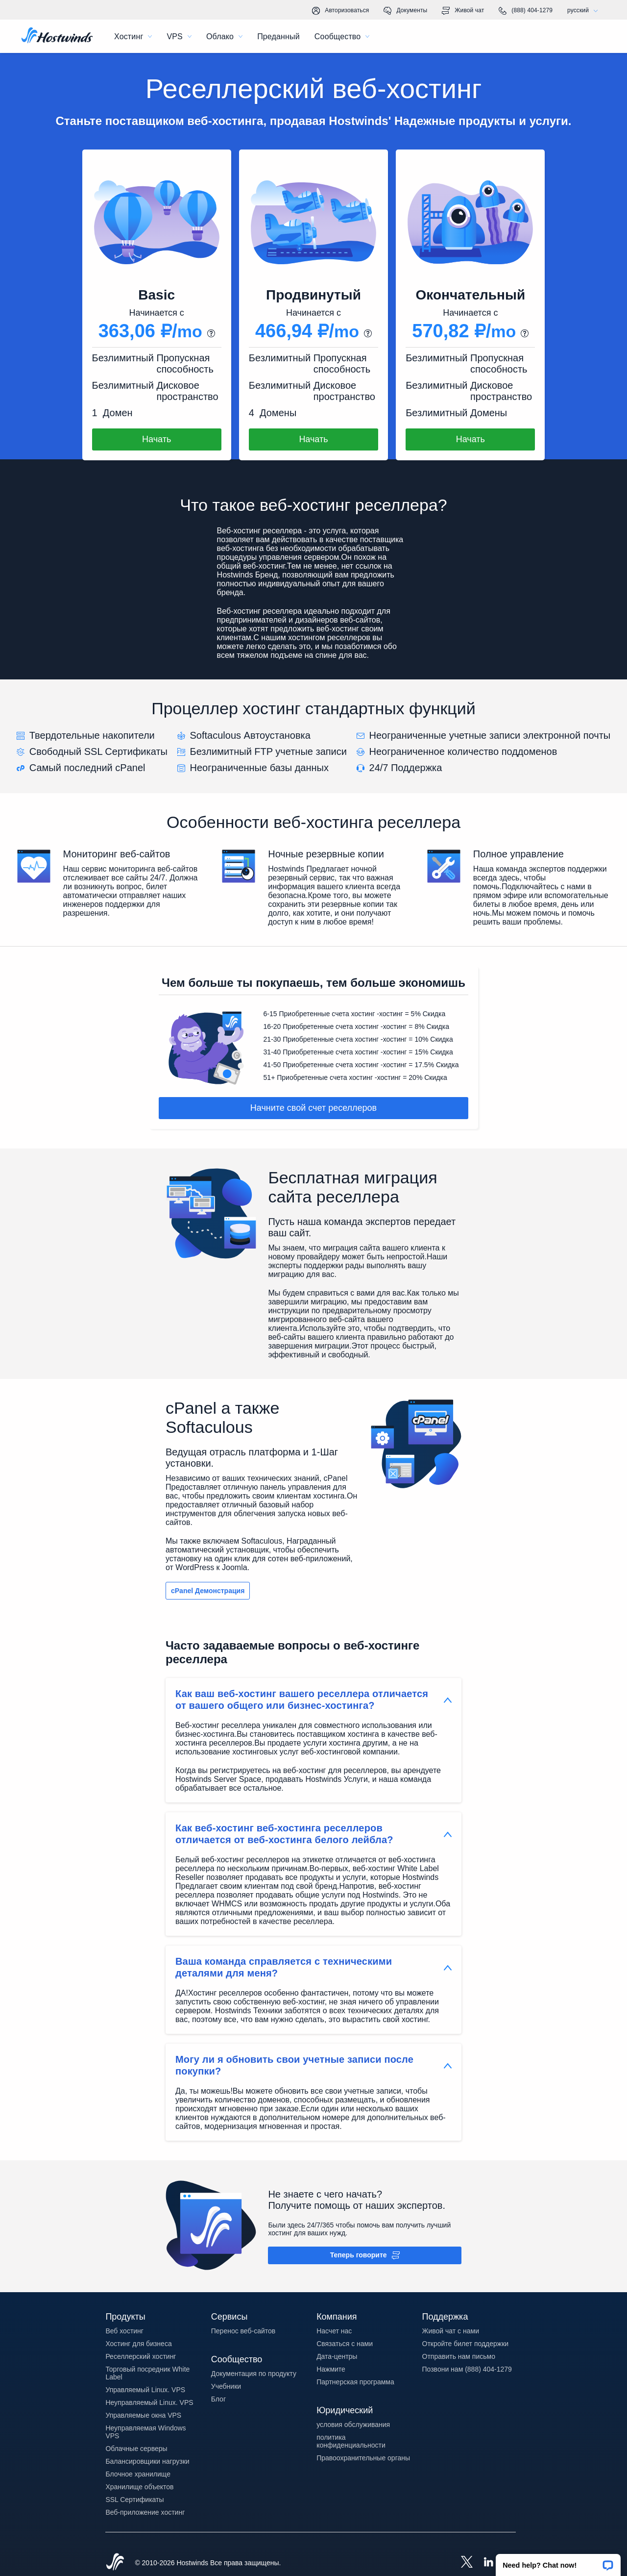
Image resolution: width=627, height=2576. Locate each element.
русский (585, 10)
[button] (558, 2562)
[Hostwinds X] (462, 2563)
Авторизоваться (340, 11)
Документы (405, 11)
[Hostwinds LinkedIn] (483, 2563)
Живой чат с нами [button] (450, 2331)
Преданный (278, 36)
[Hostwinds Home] (115, 2563)
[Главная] (57, 36)
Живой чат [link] (463, 11)
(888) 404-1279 (526, 11)
